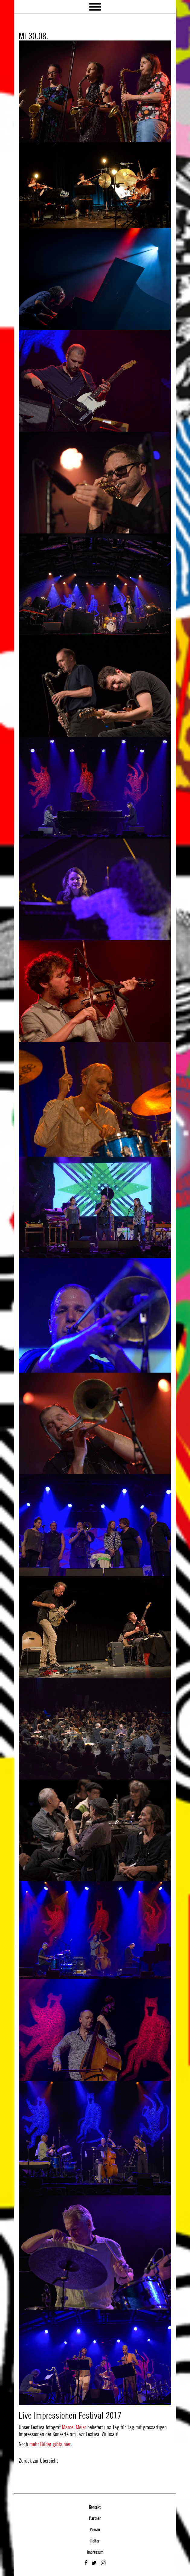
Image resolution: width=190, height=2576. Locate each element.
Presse (95, 2530)
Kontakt (95, 2507)
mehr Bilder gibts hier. (50, 2444)
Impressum (95, 2552)
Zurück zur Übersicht (38, 2461)
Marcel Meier (74, 2427)
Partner (95, 2518)
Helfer (95, 2541)
